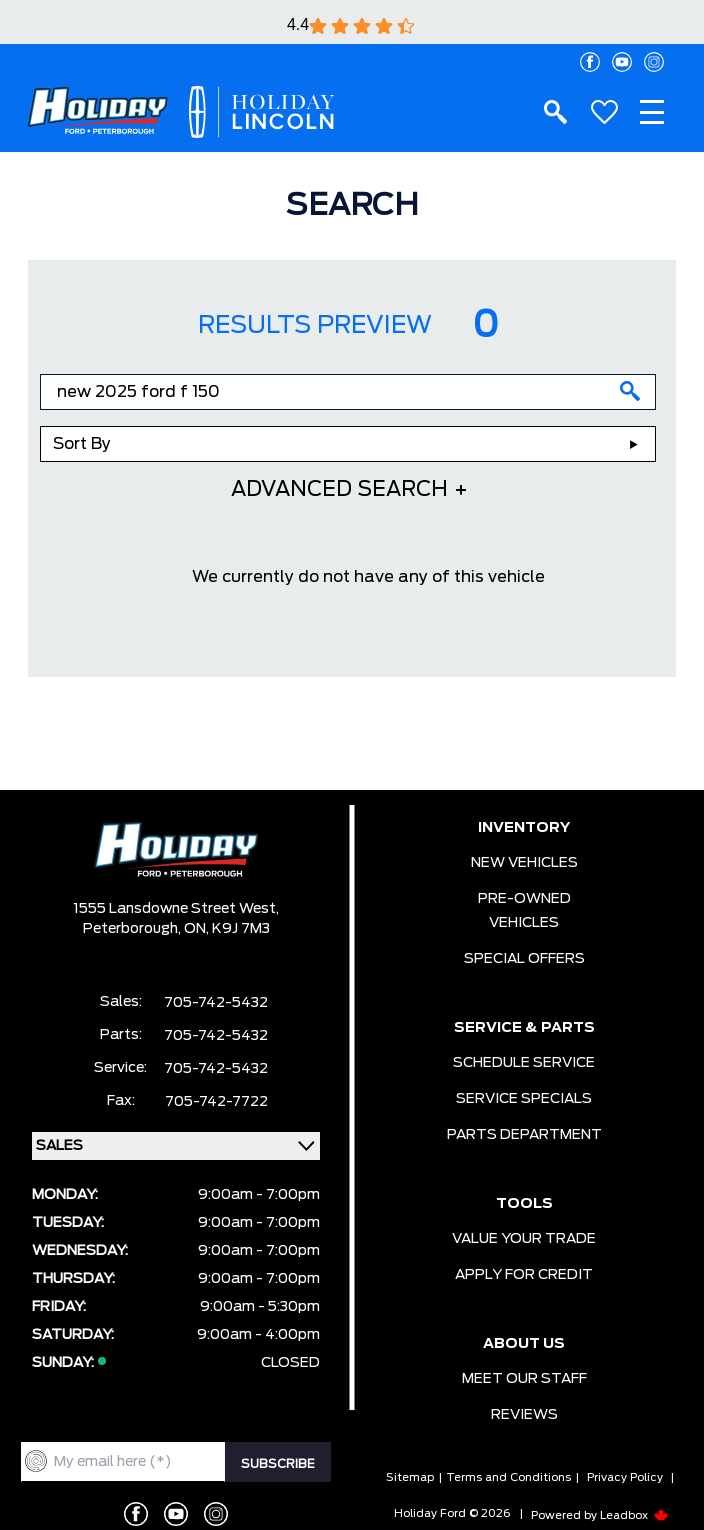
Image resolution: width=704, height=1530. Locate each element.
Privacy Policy (625, 1477)
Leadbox (634, 1515)
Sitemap (410, 1477)
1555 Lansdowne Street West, (176, 909)
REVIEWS (524, 1415)
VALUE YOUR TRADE (524, 1239)
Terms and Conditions (508, 1477)
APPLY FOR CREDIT (524, 1275)
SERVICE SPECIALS (524, 1099)
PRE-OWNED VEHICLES (524, 911)
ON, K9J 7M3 (227, 929)
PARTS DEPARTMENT (524, 1135)
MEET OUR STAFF (524, 1379)
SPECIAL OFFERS (524, 959)
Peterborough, (133, 929)
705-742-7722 (216, 1102)
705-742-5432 (216, 1003)
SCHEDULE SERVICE (524, 1063)
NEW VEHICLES (524, 863)
